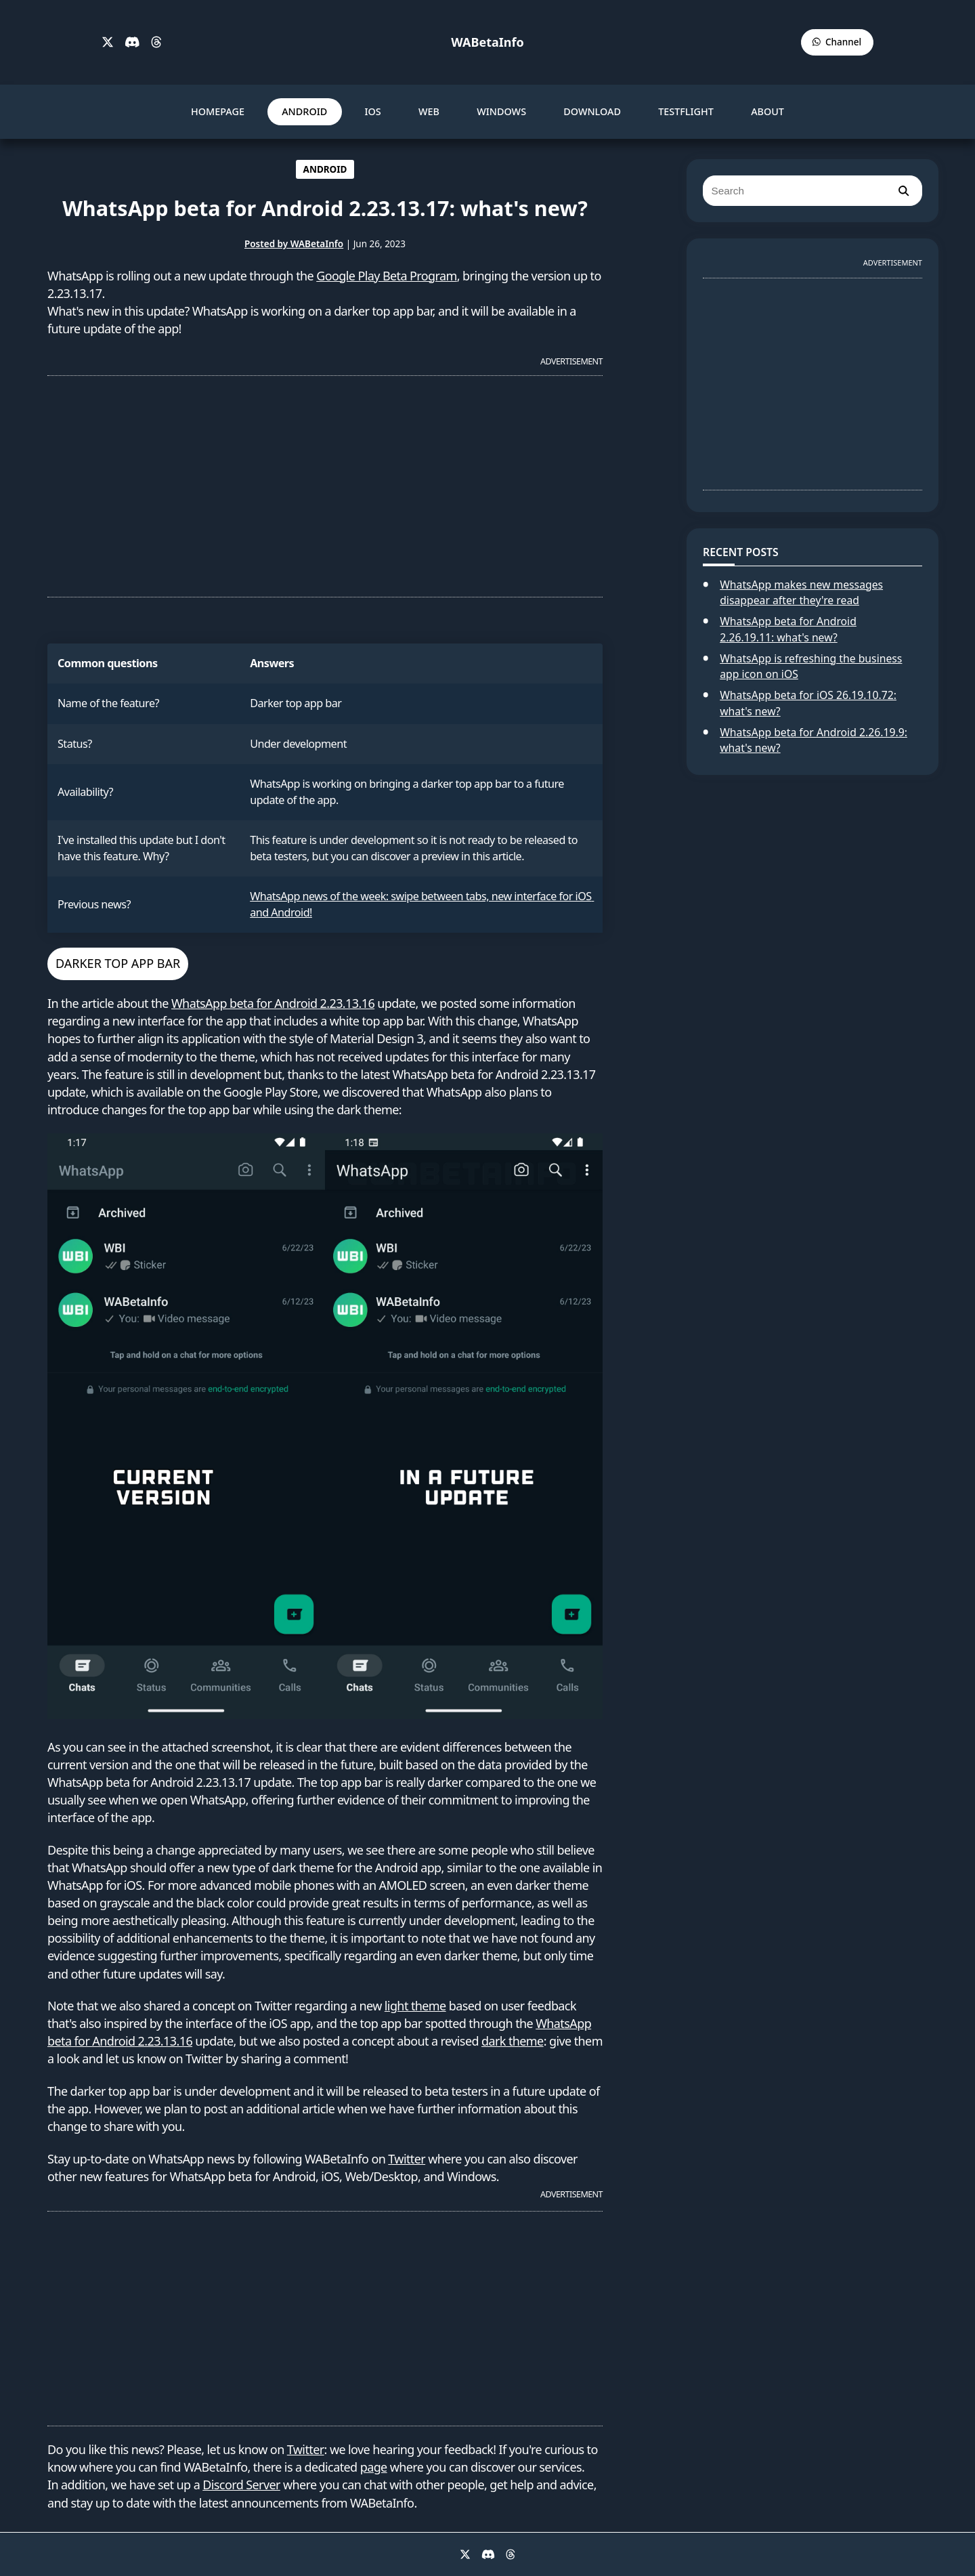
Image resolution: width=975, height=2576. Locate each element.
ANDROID (304, 111)
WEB (428, 111)
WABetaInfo (487, 42)
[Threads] (156, 42)
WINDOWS (501, 111)
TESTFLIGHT (686, 111)
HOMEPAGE (217, 111)
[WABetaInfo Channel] (837, 42)
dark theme (512, 2041)
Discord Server (241, 2484)
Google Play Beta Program (386, 276)
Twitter (406, 2159)
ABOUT (767, 111)
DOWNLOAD (592, 111)
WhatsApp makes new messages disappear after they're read (801, 592)
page (373, 2467)
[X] (108, 42)
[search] (903, 190)
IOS (372, 111)
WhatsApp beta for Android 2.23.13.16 (272, 1003)
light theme (415, 2006)
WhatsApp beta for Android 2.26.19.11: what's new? (788, 629)
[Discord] (132, 42)
